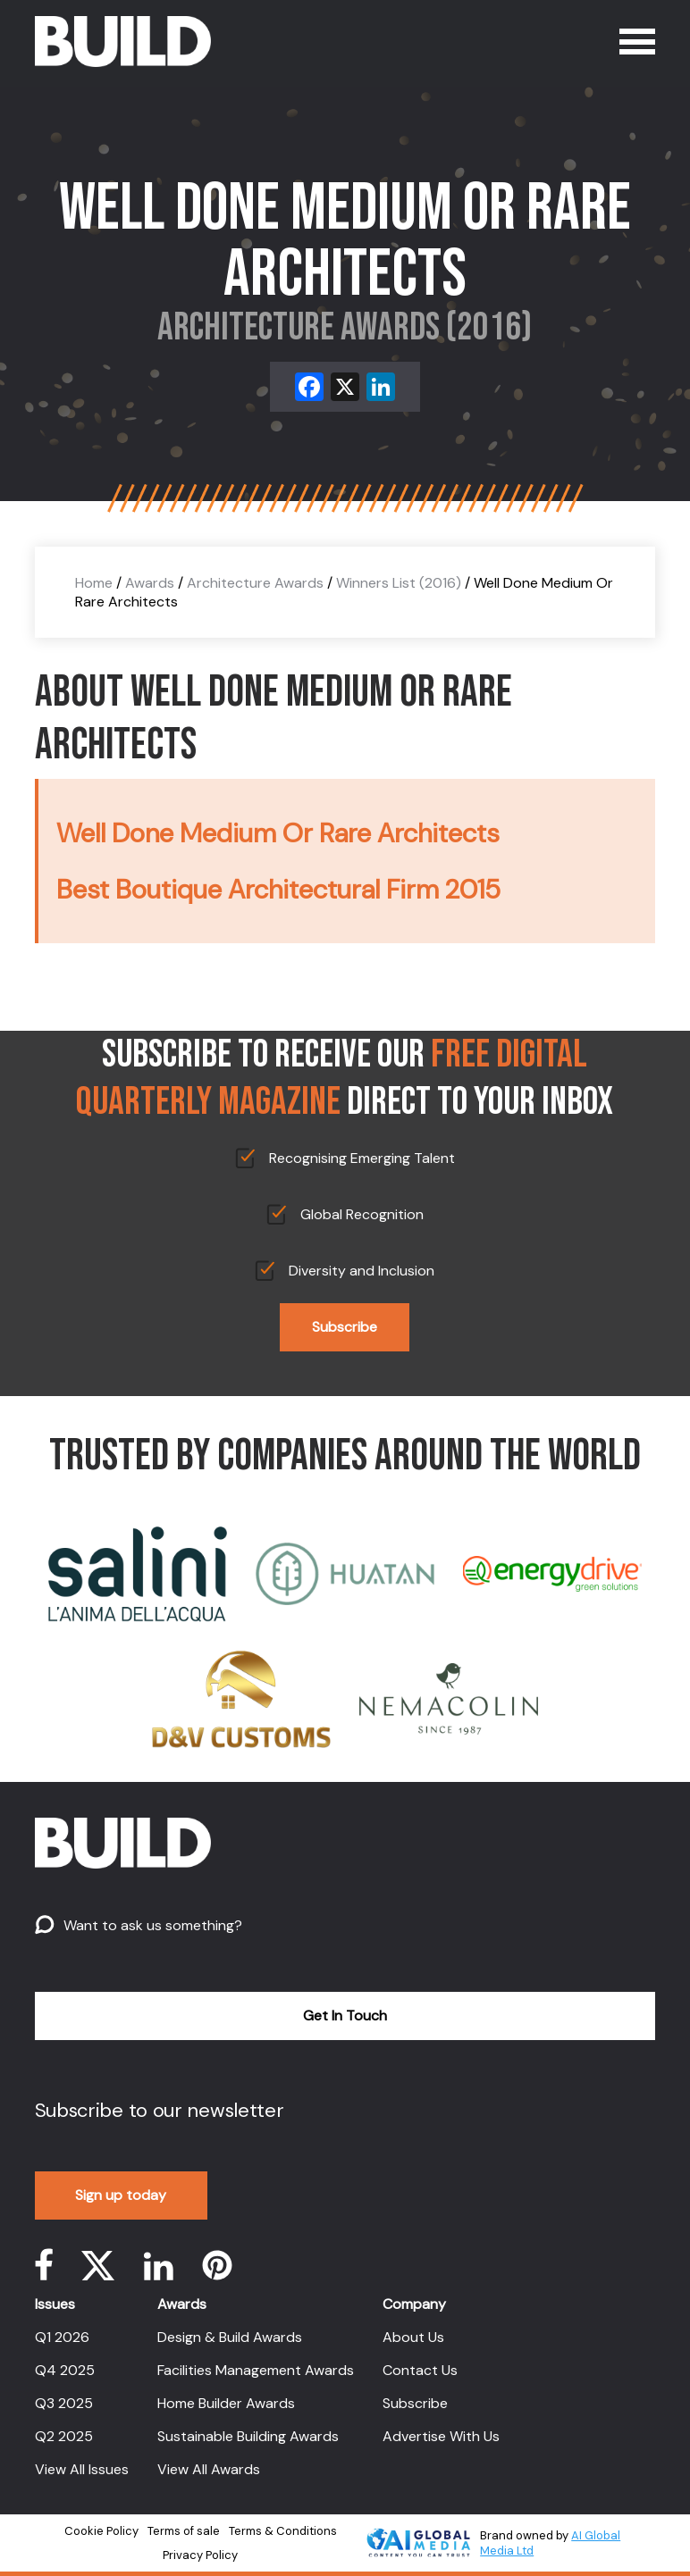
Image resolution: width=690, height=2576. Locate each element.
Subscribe (344, 1326)
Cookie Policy (101, 2530)
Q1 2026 (62, 2337)
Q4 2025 (65, 2370)
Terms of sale (183, 2530)
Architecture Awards (255, 582)
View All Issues (82, 2469)
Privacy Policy (200, 2555)
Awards (149, 582)
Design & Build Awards (229, 2337)
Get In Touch (345, 2015)
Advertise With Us (441, 2436)
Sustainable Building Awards (248, 2436)
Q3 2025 (64, 2403)
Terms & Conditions (283, 2530)
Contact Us (420, 2370)
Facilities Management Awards (255, 2370)
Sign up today (120, 2195)
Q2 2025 (64, 2436)
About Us (413, 2337)
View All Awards (208, 2469)
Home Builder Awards (226, 2403)
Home (94, 582)
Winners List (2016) (398, 582)
